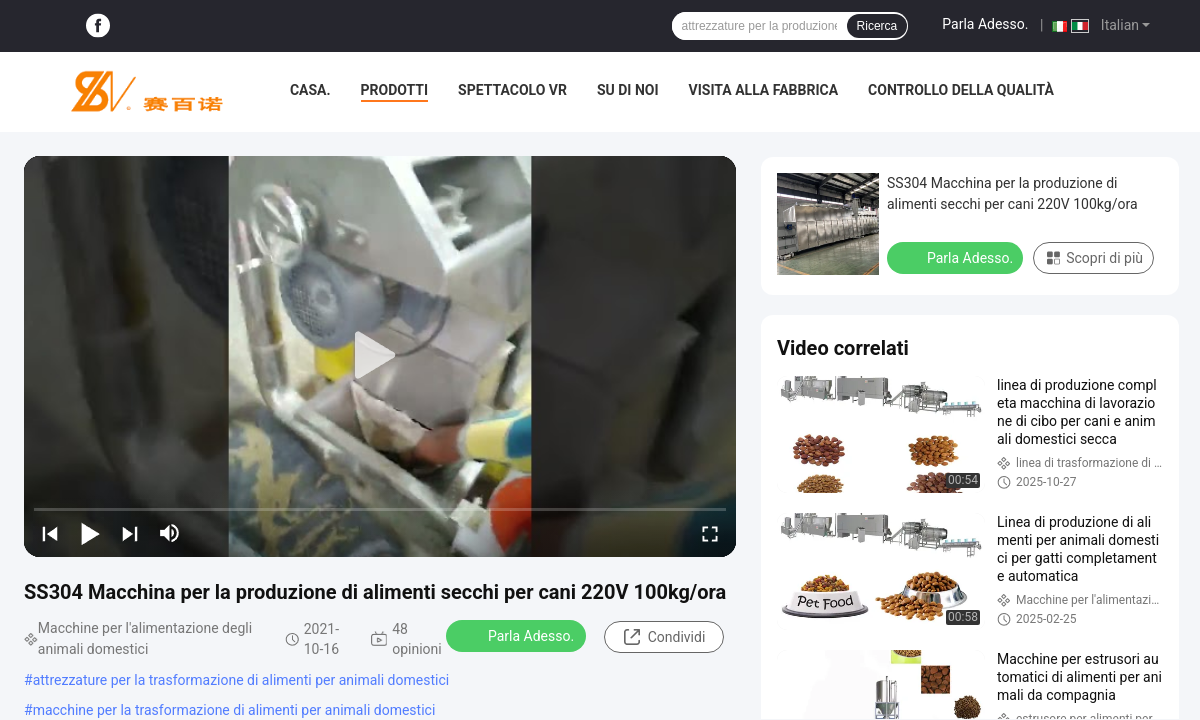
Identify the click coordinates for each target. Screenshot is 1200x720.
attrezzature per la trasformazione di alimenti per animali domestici (241, 680)
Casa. (310, 90)
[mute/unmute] (170, 533)
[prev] (50, 533)
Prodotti (395, 90)
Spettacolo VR (512, 90)
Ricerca (877, 26)
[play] (380, 356)
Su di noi (628, 90)
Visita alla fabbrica (763, 90)
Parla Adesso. (985, 24)
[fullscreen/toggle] (710, 533)
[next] (130, 533)
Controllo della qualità (961, 90)
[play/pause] (90, 533)
